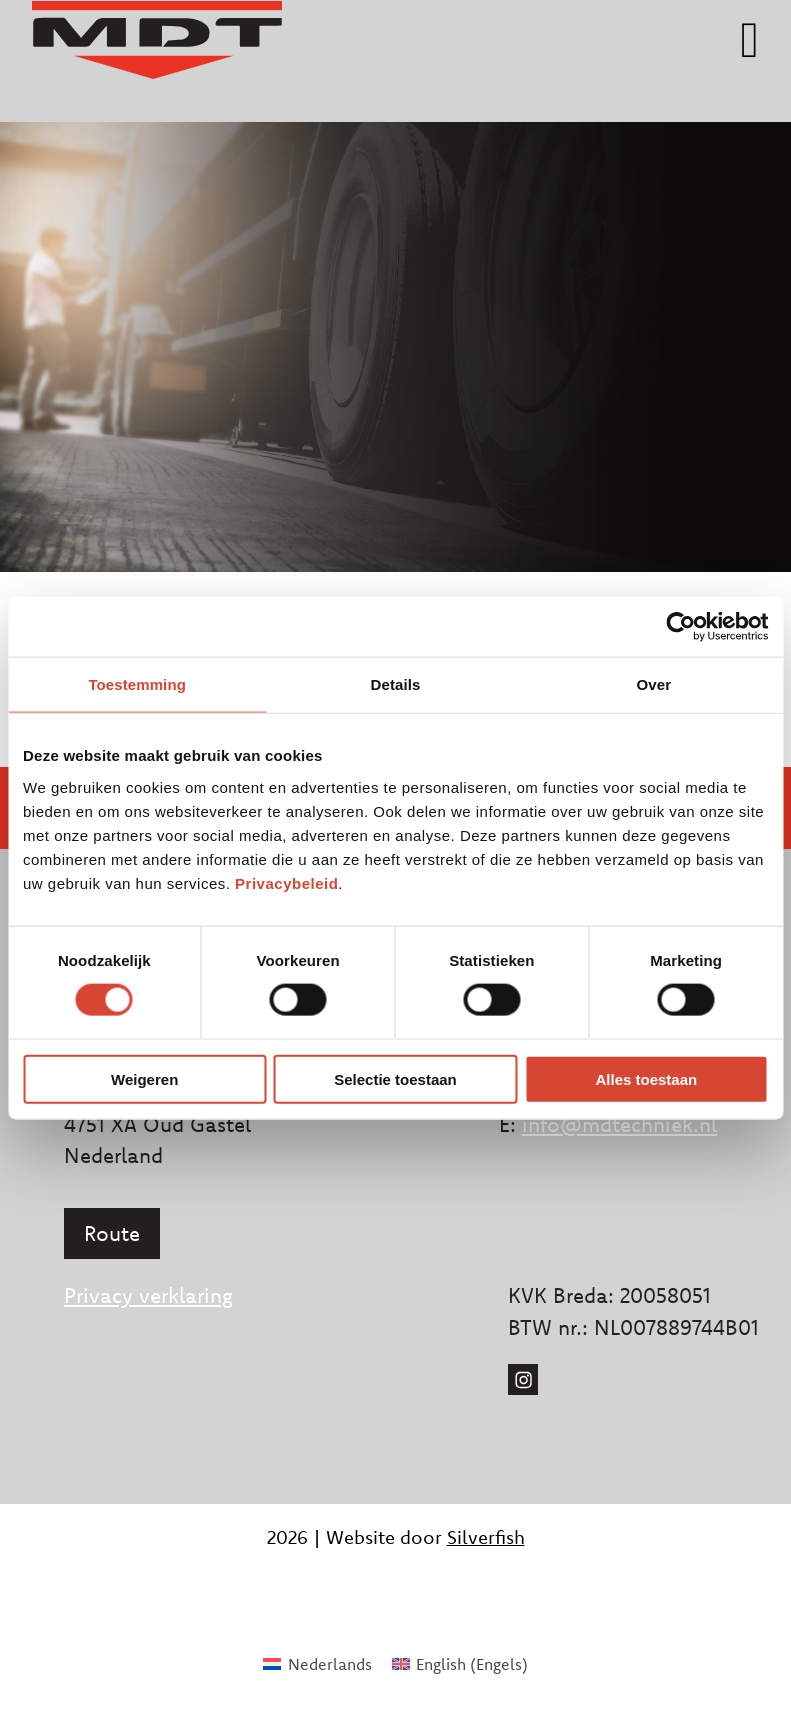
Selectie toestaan (395, 1078)
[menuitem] (317, 1663)
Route (112, 1233)
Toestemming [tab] (137, 684)
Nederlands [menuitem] (330, 1664)
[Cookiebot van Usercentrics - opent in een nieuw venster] (680, 627)
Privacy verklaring (148, 1295)
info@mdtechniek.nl (619, 1124)
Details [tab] (396, 684)
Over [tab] (654, 684)
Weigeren (144, 1078)
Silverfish (486, 1537)
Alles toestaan (646, 1078)
